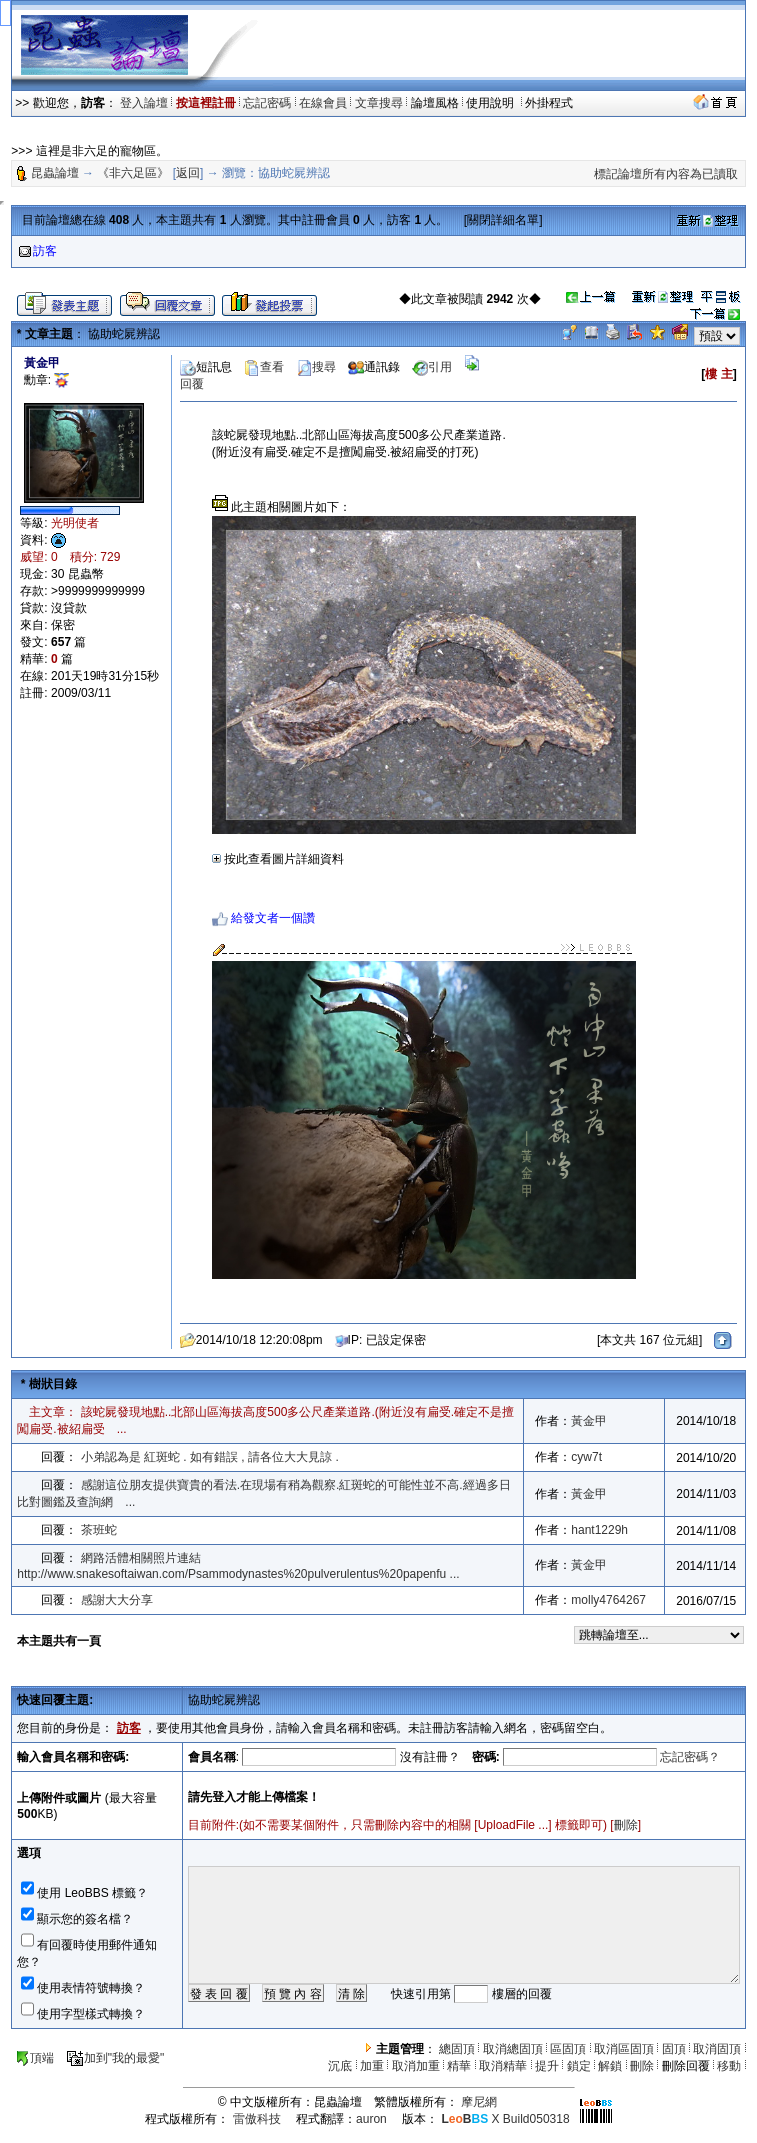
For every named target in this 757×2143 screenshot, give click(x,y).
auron (371, 2119)
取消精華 (503, 2066)
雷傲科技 (257, 2119)
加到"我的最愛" (115, 2058)
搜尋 (316, 367)
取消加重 (416, 2066)
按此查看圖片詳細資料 (278, 859)
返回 (188, 173)
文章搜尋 (379, 103)
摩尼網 (479, 2102)
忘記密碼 (267, 103)
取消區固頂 (624, 2049)
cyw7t (586, 1457)
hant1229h (599, 1530)
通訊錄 (374, 367)
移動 (729, 2066)
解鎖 (610, 2066)
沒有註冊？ (430, 1757)
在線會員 (323, 103)
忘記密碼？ (690, 1757)
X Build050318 (505, 2119)
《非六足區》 (133, 173)
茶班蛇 (99, 1530)
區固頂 (568, 2049)
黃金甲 (589, 1421)
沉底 (340, 2066)
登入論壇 (144, 103)
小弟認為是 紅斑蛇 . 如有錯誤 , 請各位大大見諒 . (210, 1457)
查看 (264, 367)
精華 (459, 2066)
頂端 (34, 2058)
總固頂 (457, 2049)
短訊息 (206, 367)
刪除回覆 (686, 2066)
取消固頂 (717, 2049)
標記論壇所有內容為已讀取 (666, 174)
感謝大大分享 (117, 1600)
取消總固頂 (513, 2049)
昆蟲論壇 (55, 173)
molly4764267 (608, 1600)
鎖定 (579, 2066)
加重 (372, 2066)
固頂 (674, 2049)
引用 (432, 367)
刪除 (626, 1825)
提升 (547, 2066)
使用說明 (491, 103)
